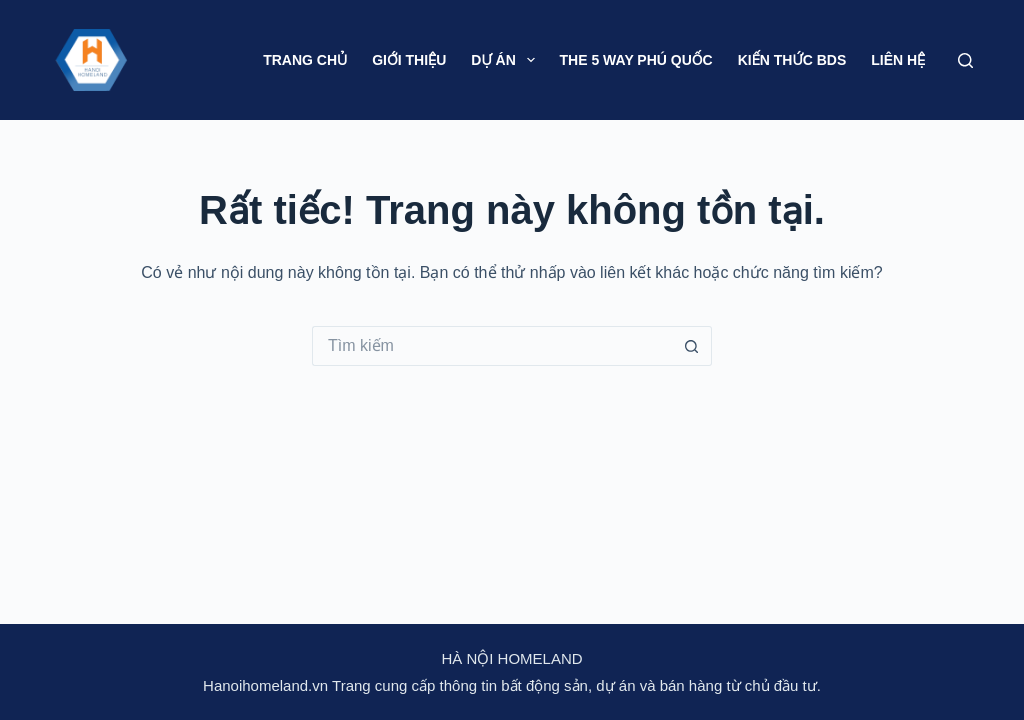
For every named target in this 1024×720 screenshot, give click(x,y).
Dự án (506, 60)
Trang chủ (305, 60)
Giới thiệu (409, 60)
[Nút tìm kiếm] (692, 346)
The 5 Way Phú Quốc (636, 60)
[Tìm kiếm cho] (492, 346)
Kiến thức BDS (792, 60)
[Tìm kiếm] (965, 60)
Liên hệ (898, 60)
